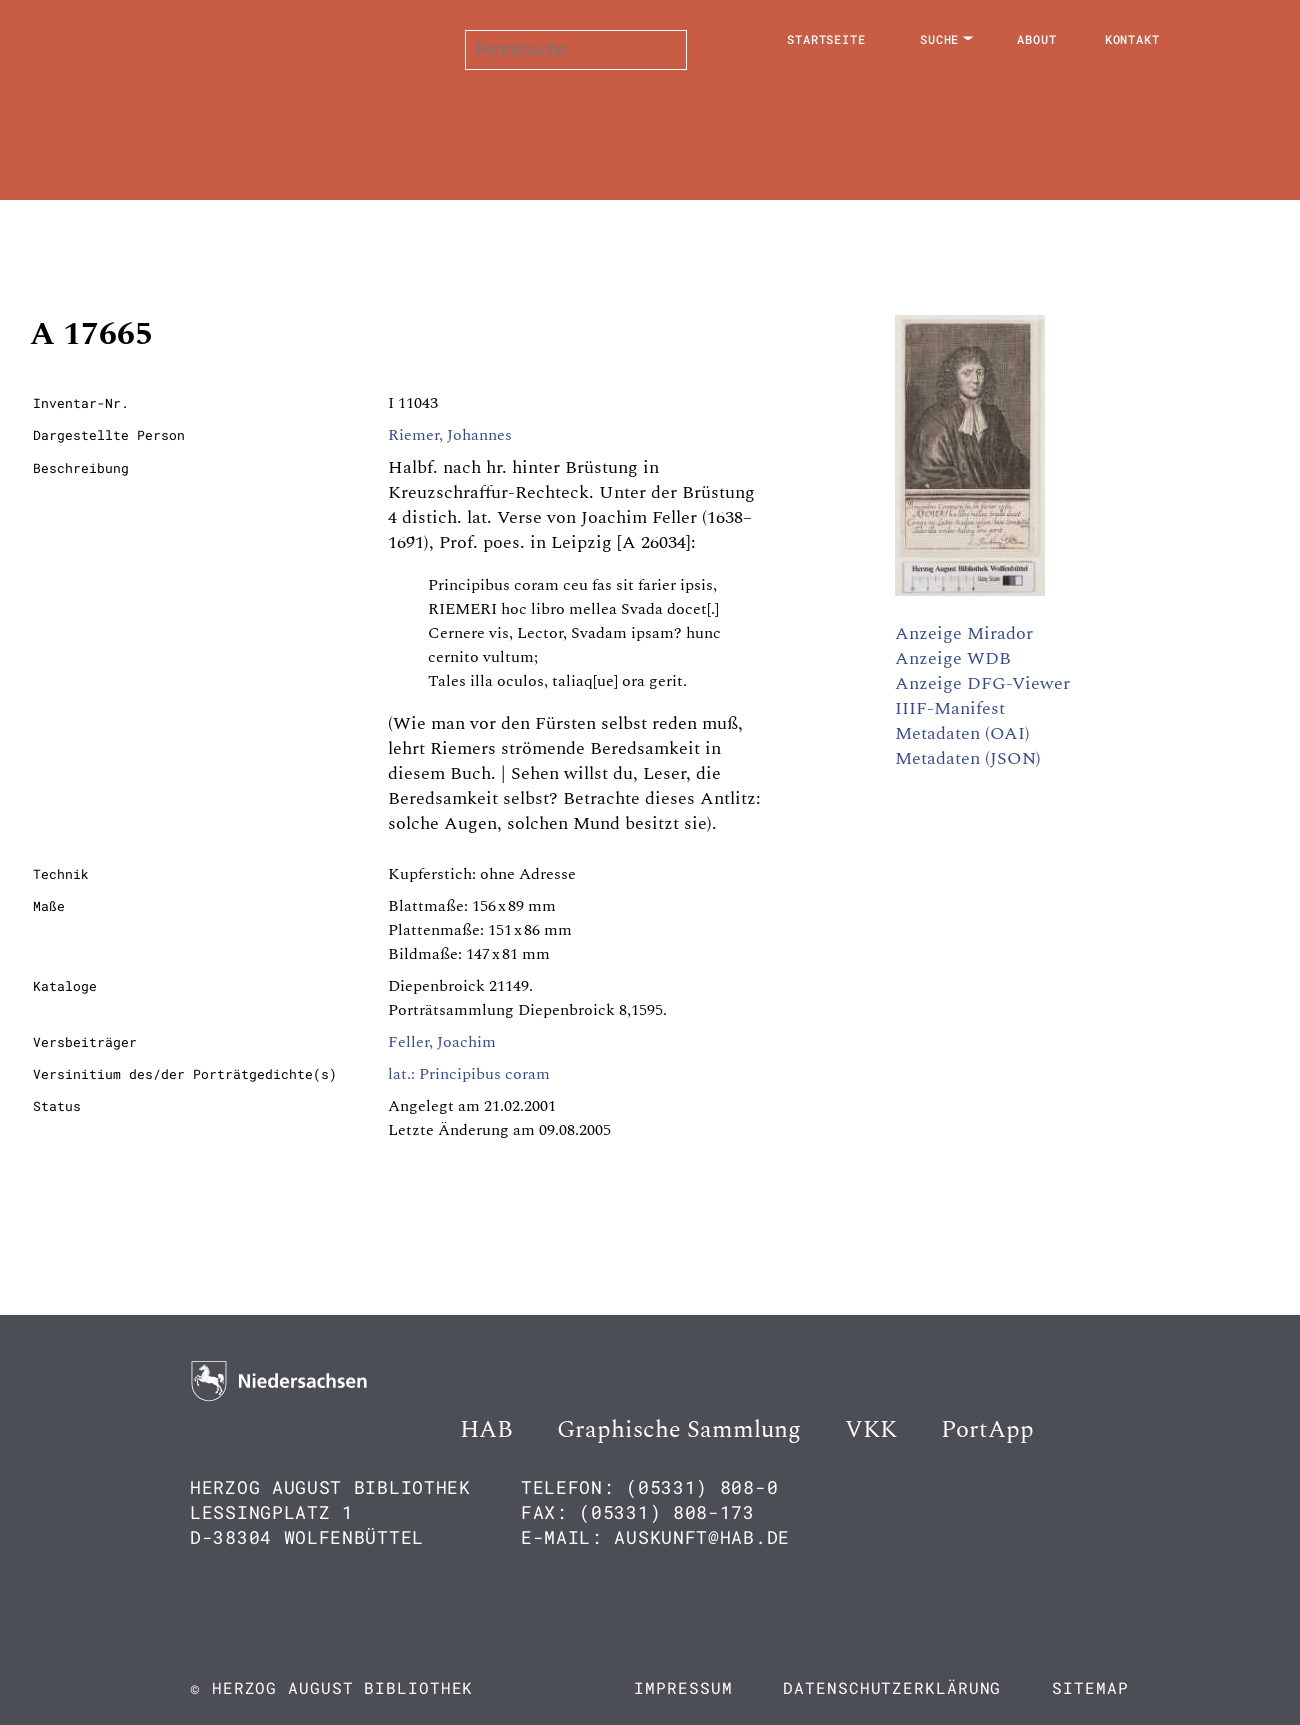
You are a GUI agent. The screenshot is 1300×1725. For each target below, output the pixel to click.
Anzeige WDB (953, 658)
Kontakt (1132, 39)
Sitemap (1090, 1687)
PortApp (987, 1430)
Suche (940, 39)
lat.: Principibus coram (469, 1074)
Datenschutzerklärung (892, 1687)
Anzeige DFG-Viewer (982, 683)
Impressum (683, 1687)
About (1037, 39)
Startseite (826, 39)
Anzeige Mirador (964, 633)
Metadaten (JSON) (968, 758)
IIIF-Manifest (950, 708)
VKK (871, 1430)
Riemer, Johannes (450, 435)
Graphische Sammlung (679, 1430)
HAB (486, 1430)
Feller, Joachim (442, 1042)
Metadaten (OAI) (962, 733)
